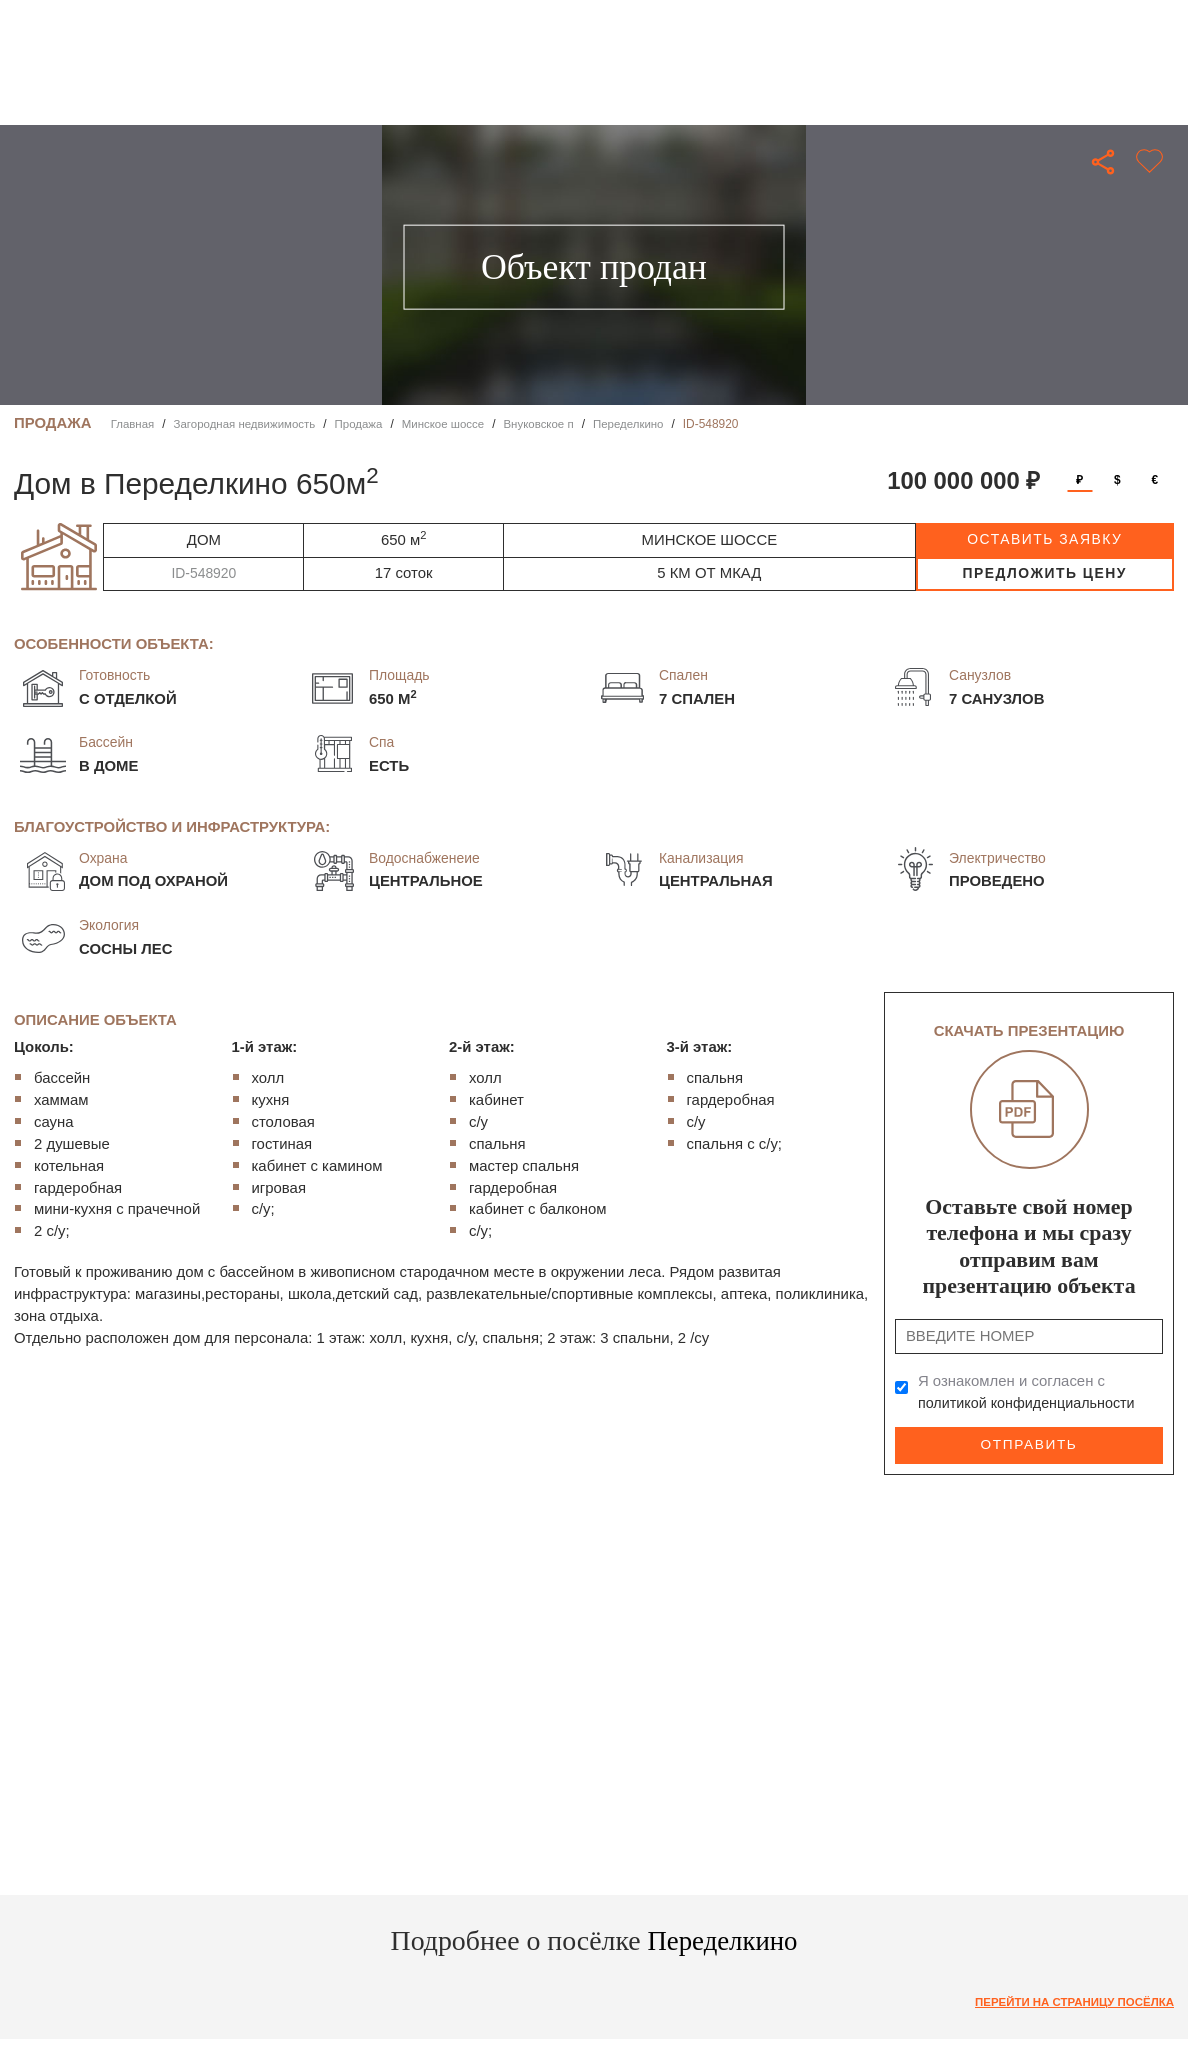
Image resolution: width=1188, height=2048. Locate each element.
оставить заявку (1044, 539)
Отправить (1029, 1444)
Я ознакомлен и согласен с (1030, 1392)
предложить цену (1045, 573)
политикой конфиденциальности (1030, 1403)
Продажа (367, 424)
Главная (133, 424)
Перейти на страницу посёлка (1070, 2001)
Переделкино (644, 424)
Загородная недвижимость (248, 424)
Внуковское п (552, 424)
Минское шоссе (454, 424)
